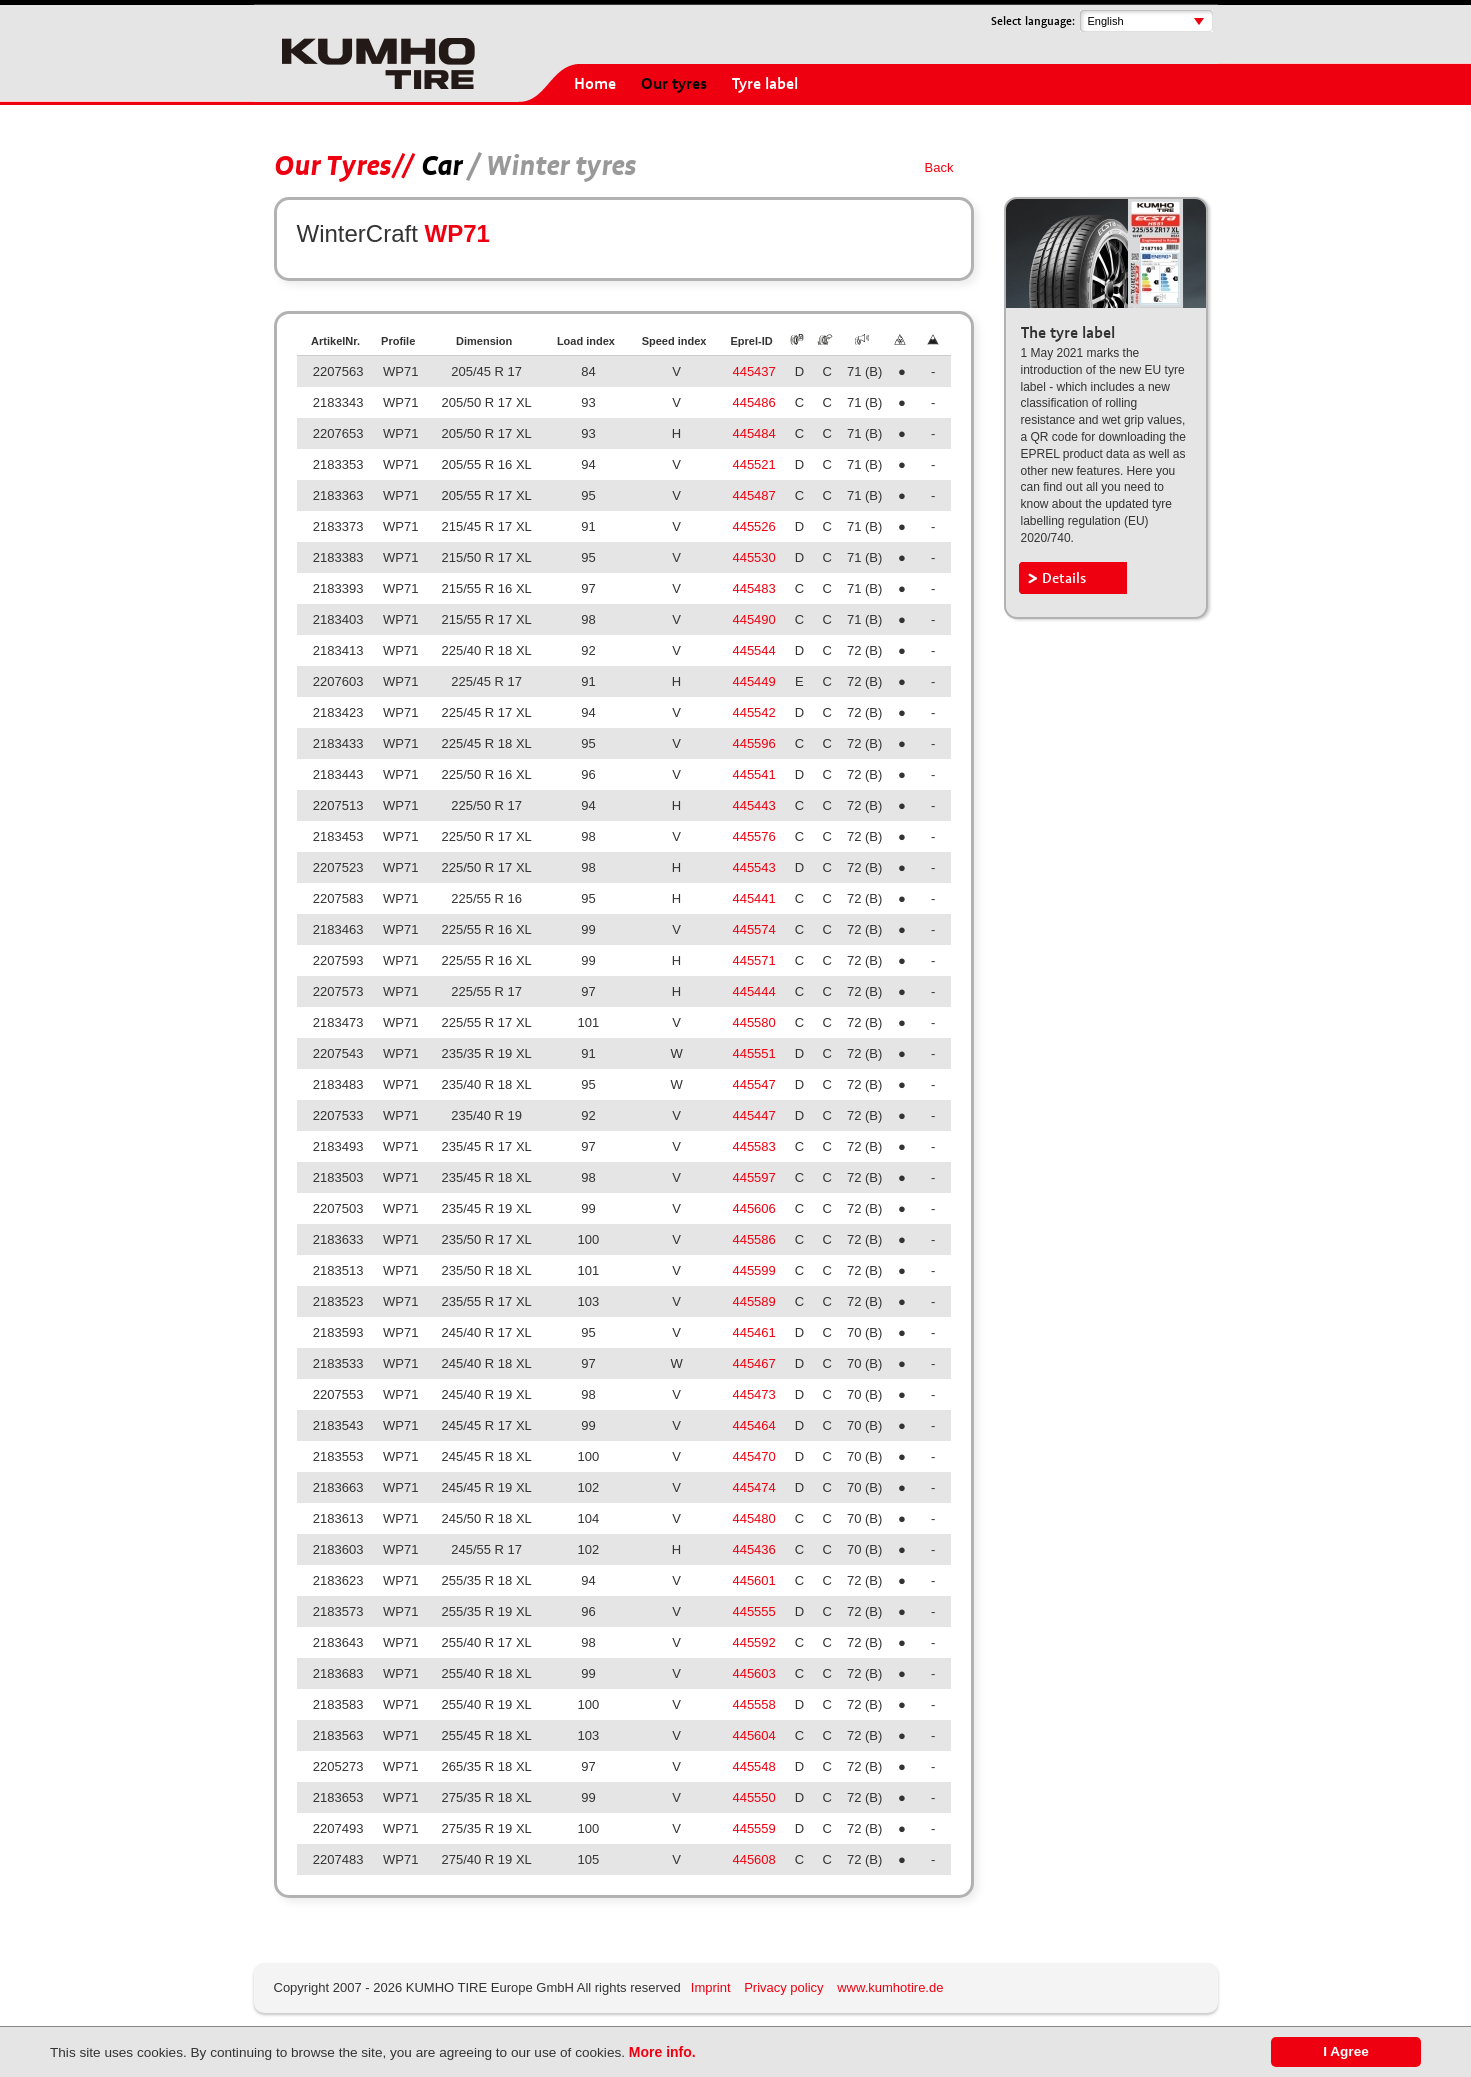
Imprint (711, 1987)
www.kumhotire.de (890, 1987)
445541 (753, 774)
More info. (662, 2052)
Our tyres (674, 84)
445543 (753, 867)
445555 (753, 1611)
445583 (753, 1146)
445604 (753, 1735)
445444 (753, 991)
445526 (753, 526)
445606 (753, 1208)
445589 (753, 1301)
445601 (753, 1580)
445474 (753, 1487)
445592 (753, 1642)
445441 (753, 898)
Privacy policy (783, 1987)
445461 (753, 1332)
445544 (753, 650)
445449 (753, 681)
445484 (753, 433)
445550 (753, 1797)
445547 (753, 1084)
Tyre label (765, 84)
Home (595, 84)
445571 (753, 960)
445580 (753, 1022)
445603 (753, 1673)
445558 (753, 1704)
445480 (753, 1518)
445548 (753, 1766)
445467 (753, 1363)
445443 (753, 805)
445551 (753, 1053)
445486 (753, 402)
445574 (753, 929)
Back (939, 167)
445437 (753, 371)
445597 (753, 1177)
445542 (753, 712)
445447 (753, 1115)
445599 (753, 1270)
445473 (753, 1394)
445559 (753, 1828)
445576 (753, 836)
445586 (753, 1239)
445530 (753, 557)
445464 (753, 1425)
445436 (753, 1549)
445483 (753, 588)
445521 (753, 464)
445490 (753, 619)
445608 (753, 1859)
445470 (753, 1456)
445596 (753, 743)
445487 (753, 495)
